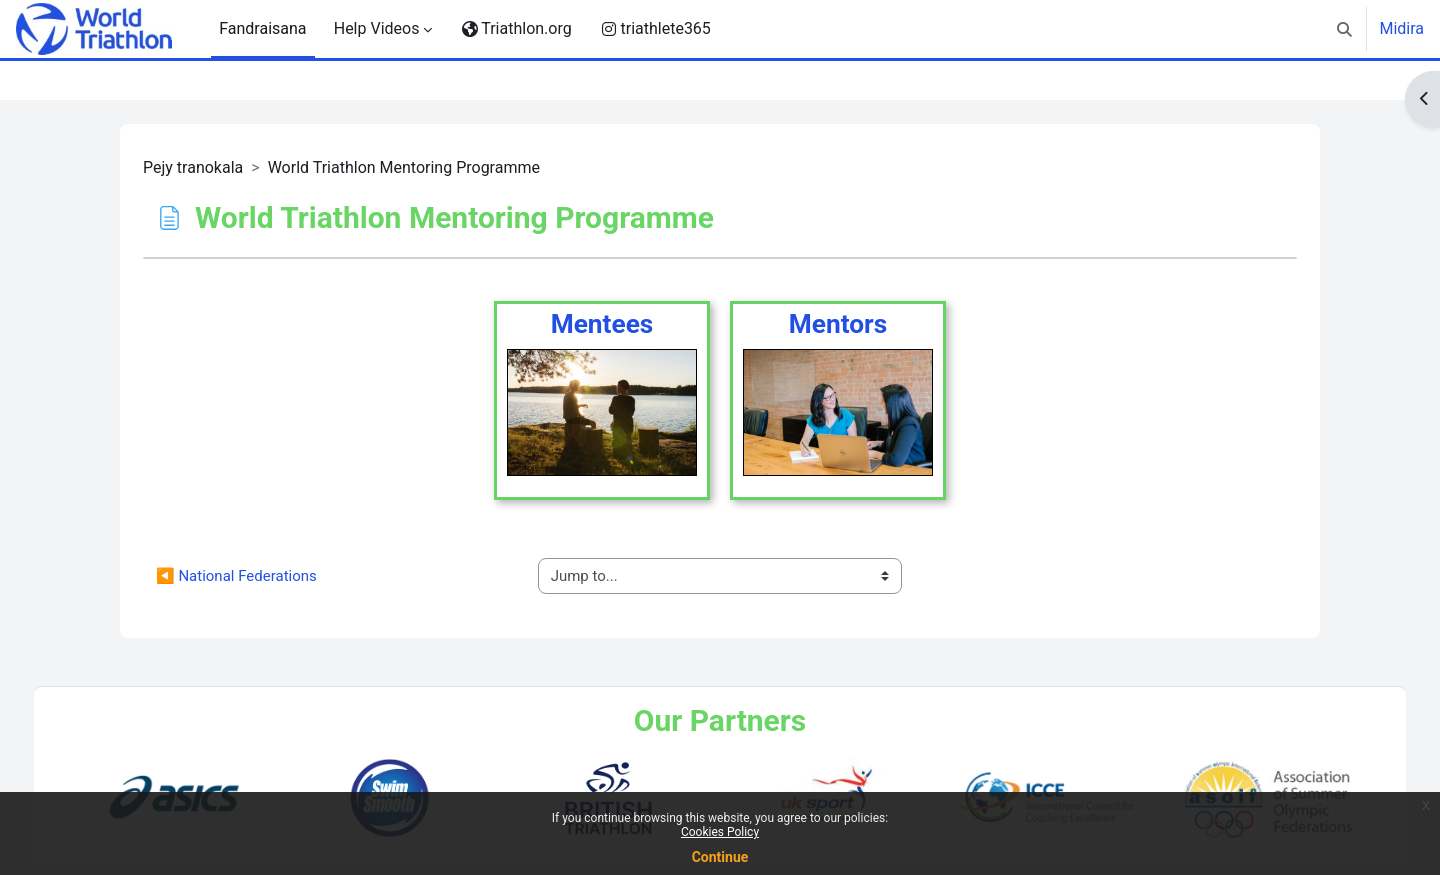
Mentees (602, 324)
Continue (720, 857)
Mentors (838, 324)
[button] (1344, 29)
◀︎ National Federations (236, 576)
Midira (1401, 28)
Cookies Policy (720, 832)
